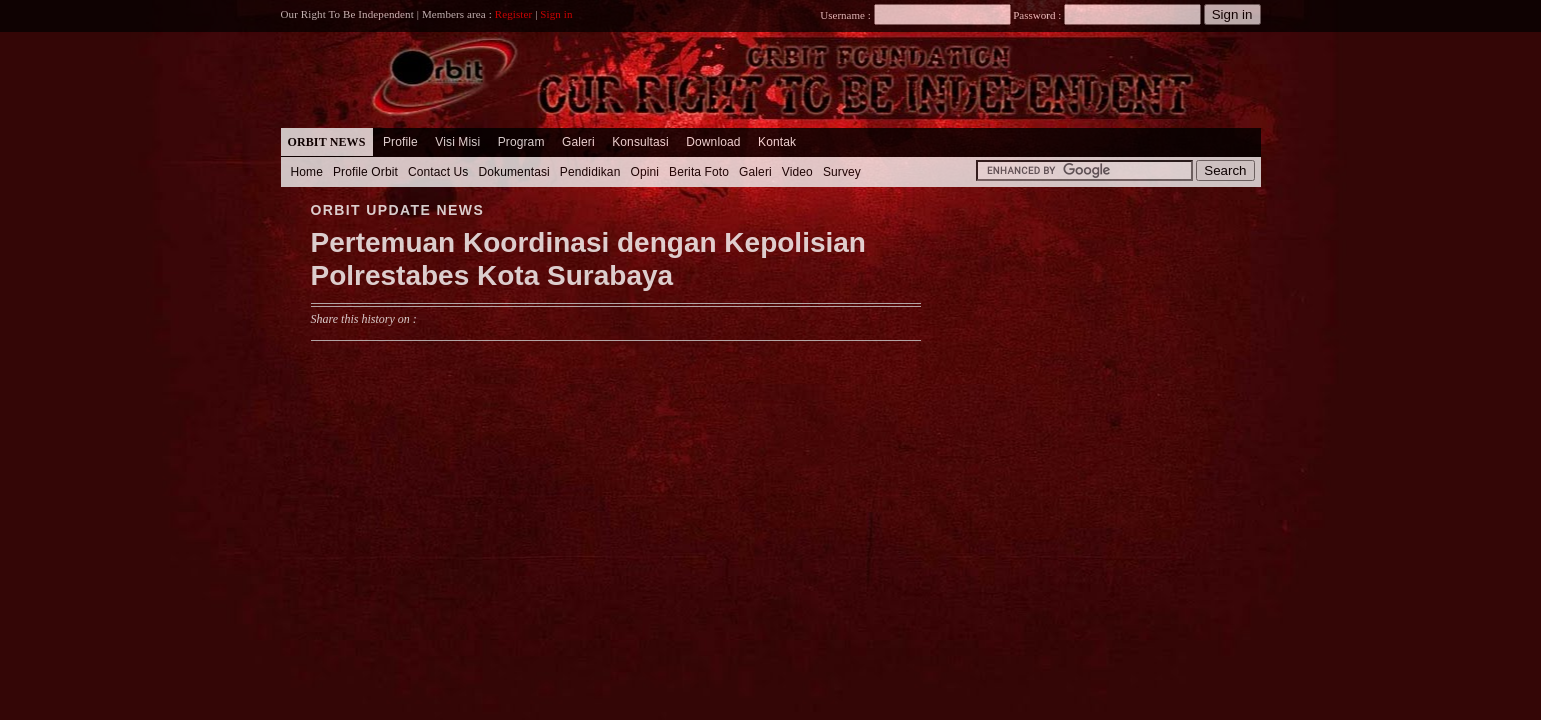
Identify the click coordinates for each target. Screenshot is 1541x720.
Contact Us (438, 172)
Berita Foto (699, 172)
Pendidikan (590, 172)
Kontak (777, 142)
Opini (644, 172)
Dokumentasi (513, 172)
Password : (1037, 15)
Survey (842, 172)
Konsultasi (640, 142)
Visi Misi (457, 142)
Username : (915, 15)
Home (307, 172)
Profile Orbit (365, 172)
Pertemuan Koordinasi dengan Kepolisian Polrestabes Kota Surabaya (588, 259)
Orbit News (327, 142)
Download (713, 142)
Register (514, 14)
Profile (400, 142)
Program (521, 142)
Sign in (556, 14)
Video (797, 172)
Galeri (578, 142)
